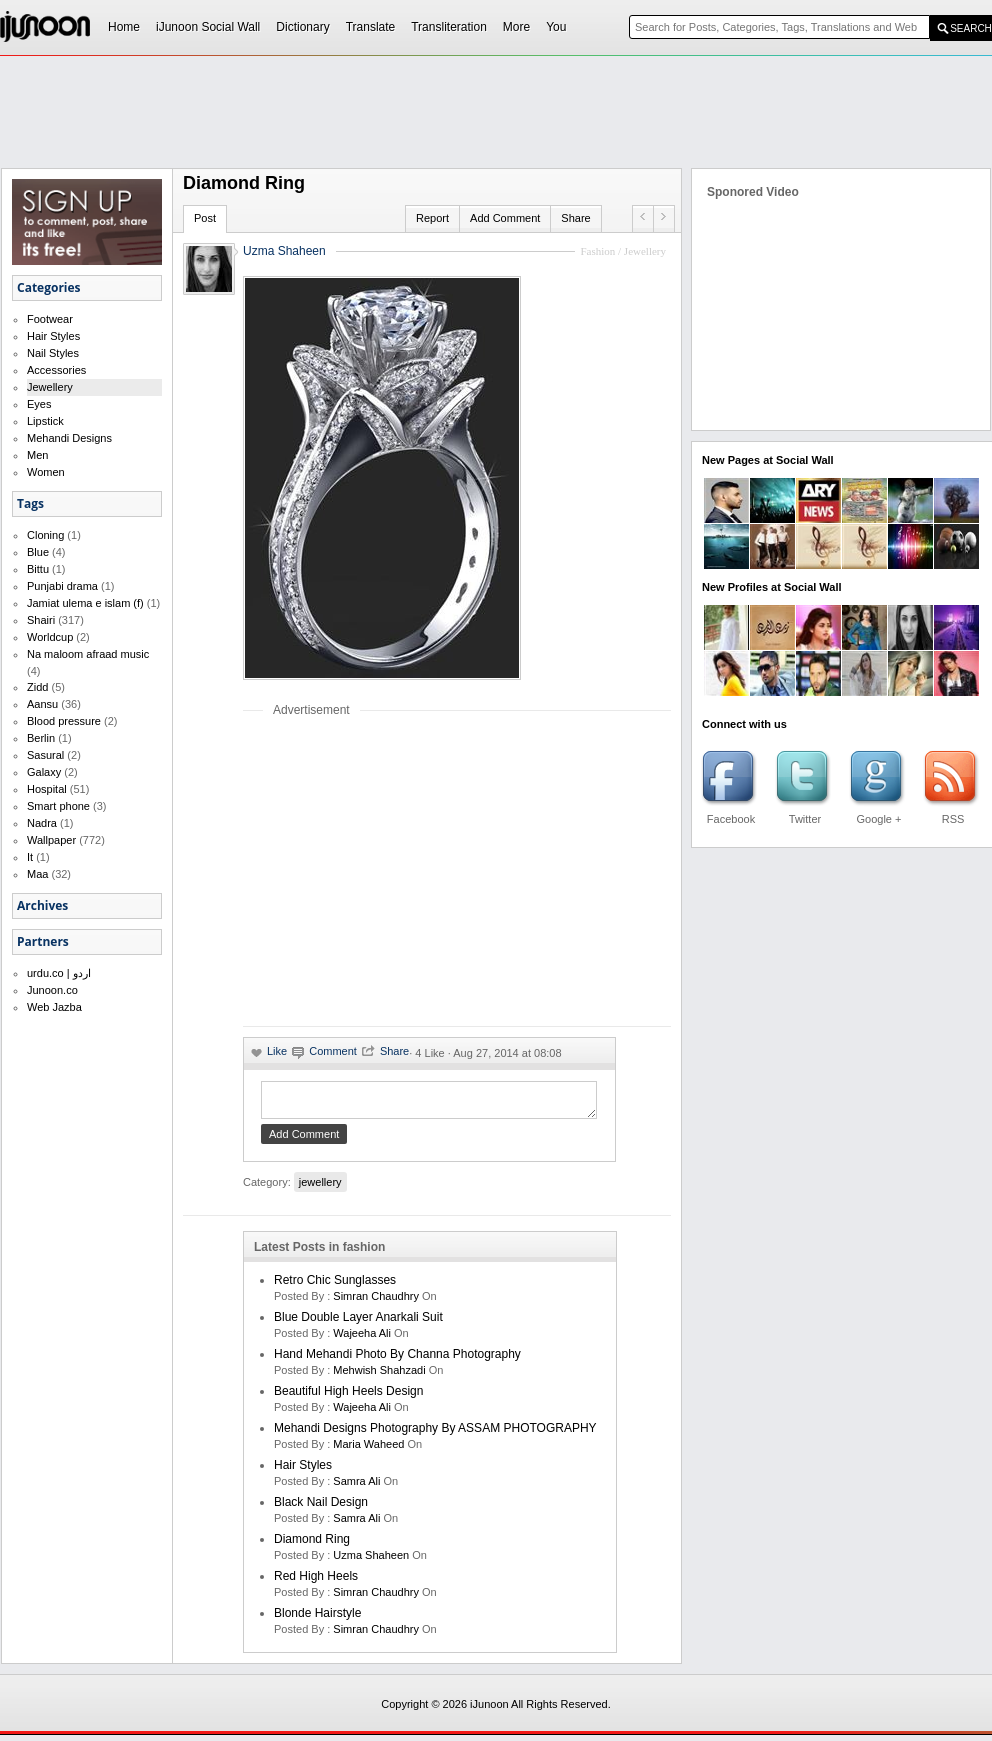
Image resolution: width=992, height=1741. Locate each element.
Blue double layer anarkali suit (358, 1323)
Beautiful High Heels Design (348, 1397)
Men (37, 455)
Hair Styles (53, 336)
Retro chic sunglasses (335, 1286)
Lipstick (45, 421)
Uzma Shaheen (284, 251)
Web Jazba (54, 1007)
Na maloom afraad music (88, 654)
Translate (371, 27)
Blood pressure (64, 721)
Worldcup (50, 637)
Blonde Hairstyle (317, 1619)
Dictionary (302, 27)
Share (575, 218)
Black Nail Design (321, 1508)
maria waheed (368, 1450)
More (516, 27)
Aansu (42, 704)
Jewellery (50, 387)
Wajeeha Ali (362, 1339)
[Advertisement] (411, 871)
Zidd (37, 687)
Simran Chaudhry (376, 1302)
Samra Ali (356, 1487)
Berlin (41, 738)
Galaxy (44, 772)
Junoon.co (52, 990)
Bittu (38, 569)
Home (124, 27)
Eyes (39, 404)
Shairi (41, 620)
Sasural (45, 755)
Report (432, 218)
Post (205, 218)
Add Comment (505, 218)
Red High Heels (316, 1582)
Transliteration (449, 27)
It (30, 857)
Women (46, 472)
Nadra (42, 823)
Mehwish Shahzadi (379, 1376)
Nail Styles (53, 353)
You (556, 27)
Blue (38, 552)
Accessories (56, 370)
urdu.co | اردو (59, 973)
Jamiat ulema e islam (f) (85, 603)
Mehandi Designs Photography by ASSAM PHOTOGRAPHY (435, 1434)
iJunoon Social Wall (208, 27)
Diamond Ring (312, 1545)
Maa (37, 874)
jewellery (320, 1188)
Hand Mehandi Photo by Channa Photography (397, 1360)
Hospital (47, 789)
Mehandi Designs (69, 438)
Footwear (50, 319)
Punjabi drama (62, 586)
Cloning (45, 535)
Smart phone (58, 806)
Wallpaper (51, 840)
